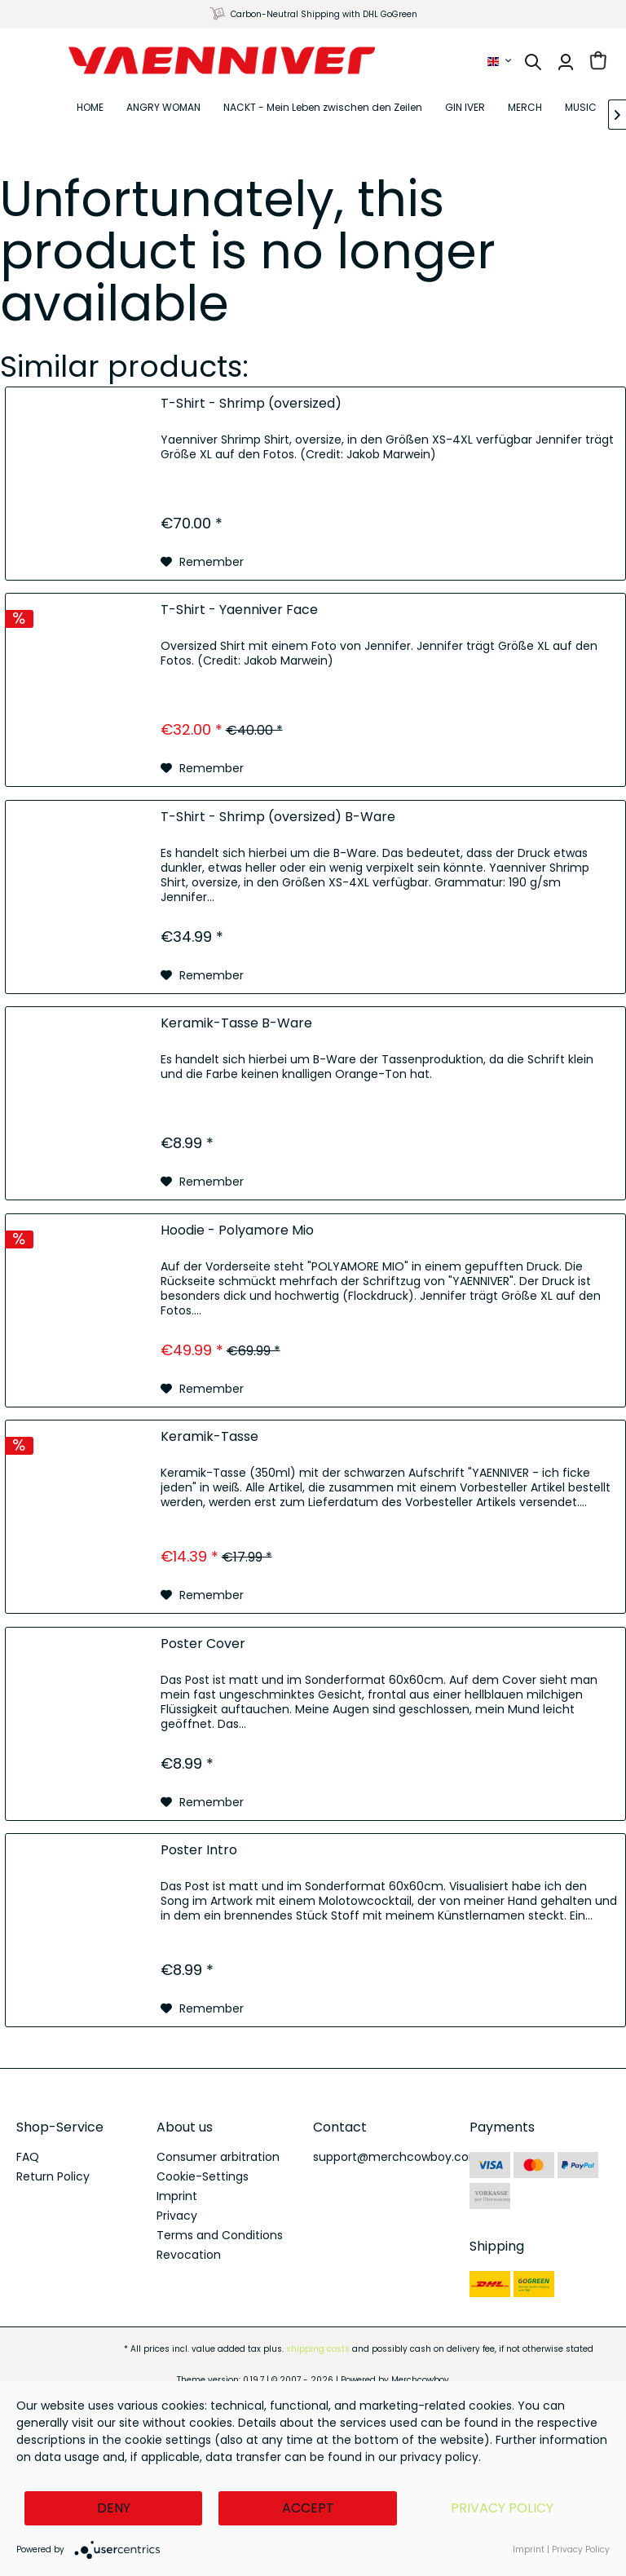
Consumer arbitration (218, 2157)
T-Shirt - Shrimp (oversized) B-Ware (278, 817)
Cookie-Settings (202, 2176)
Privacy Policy (502, 2508)
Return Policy (53, 2176)
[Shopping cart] (598, 62)
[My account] (565, 62)
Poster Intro (199, 1850)
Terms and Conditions (219, 2235)
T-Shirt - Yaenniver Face (239, 610)
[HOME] (90, 107)
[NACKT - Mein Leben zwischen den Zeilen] (323, 107)
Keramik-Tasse (209, 1437)
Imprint (176, 2196)
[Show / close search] (533, 62)
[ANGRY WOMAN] (163, 107)
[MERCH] (524, 107)
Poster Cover (203, 1644)
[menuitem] (500, 61)
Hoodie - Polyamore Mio (237, 1230)
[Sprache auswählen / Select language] (500, 61)
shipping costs (318, 2349)
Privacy (176, 2215)
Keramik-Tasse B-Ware (236, 1023)
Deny (113, 2508)
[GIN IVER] (465, 107)
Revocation (188, 2255)
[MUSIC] (580, 107)
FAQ (27, 2157)
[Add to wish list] (202, 562)
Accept (308, 2508)
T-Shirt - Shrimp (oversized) (251, 404)
